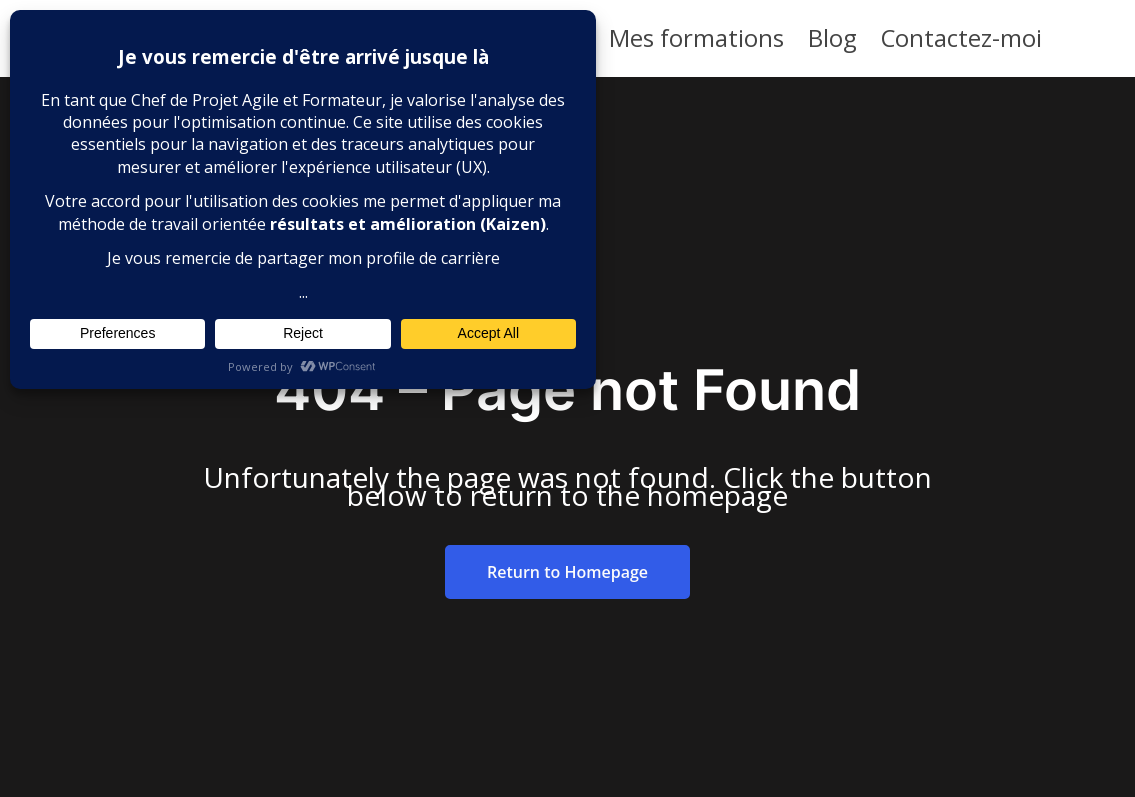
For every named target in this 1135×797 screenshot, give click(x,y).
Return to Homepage (567, 572)
